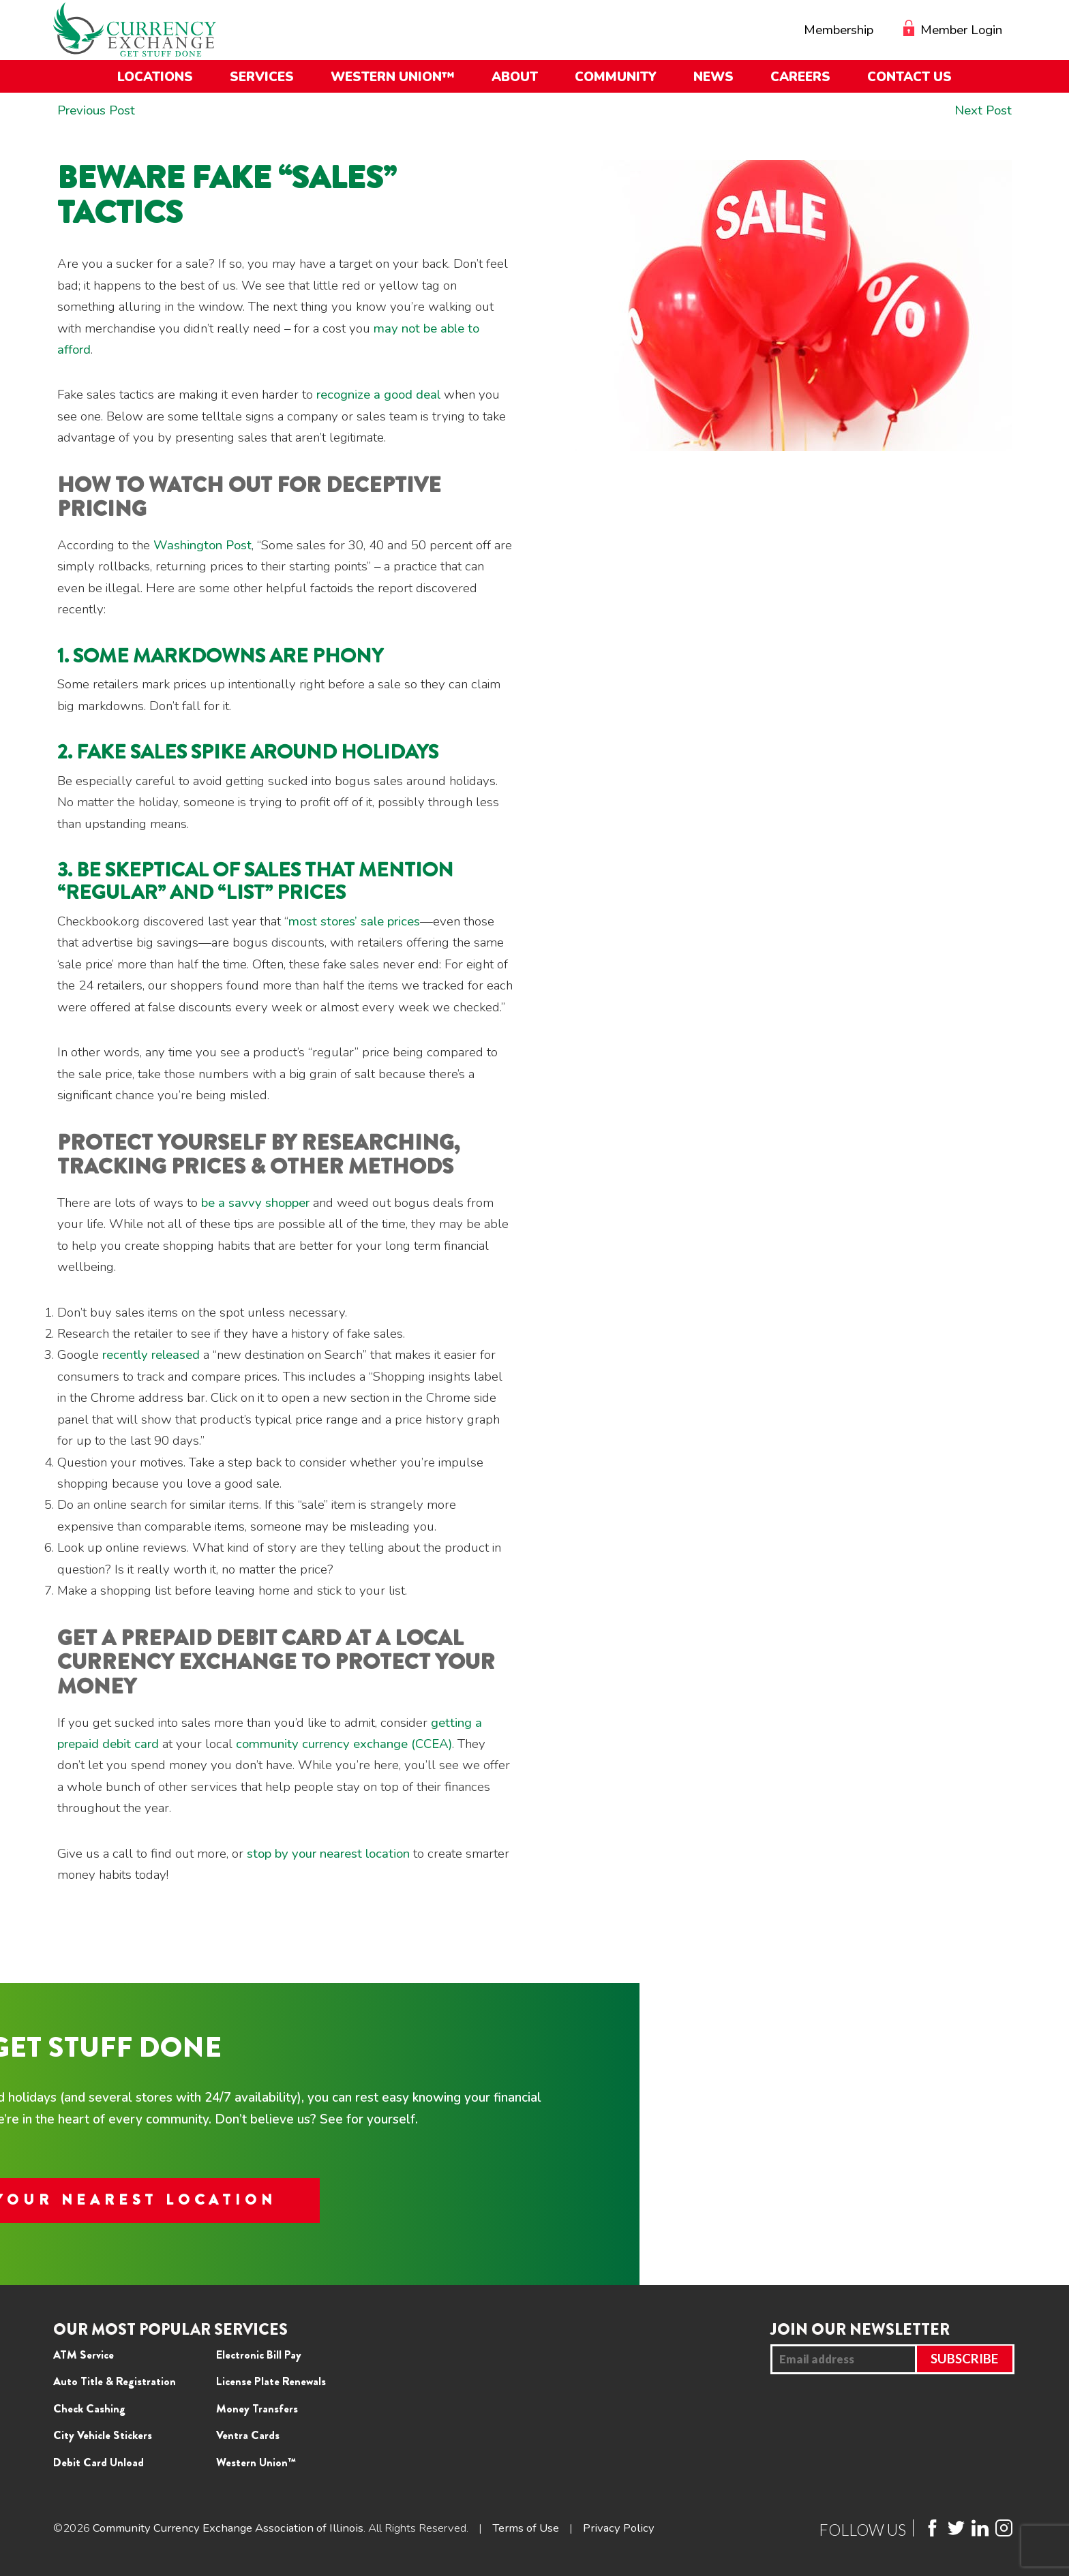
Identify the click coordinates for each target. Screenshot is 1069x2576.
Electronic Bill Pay (258, 2354)
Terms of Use (527, 2528)
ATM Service (83, 2354)
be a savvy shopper (255, 1203)
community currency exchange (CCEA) (344, 1744)
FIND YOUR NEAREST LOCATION (534, 2200)
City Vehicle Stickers (102, 2435)
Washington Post (202, 545)
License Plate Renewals (271, 2381)
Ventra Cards (248, 2435)
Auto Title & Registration (114, 2381)
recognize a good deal (378, 394)
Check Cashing (89, 2408)
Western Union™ (256, 2462)
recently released (151, 1355)
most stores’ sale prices (354, 921)
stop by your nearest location (328, 1853)
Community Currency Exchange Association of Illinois (229, 2528)
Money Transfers (257, 2408)
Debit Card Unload (98, 2462)
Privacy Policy (621, 2528)
